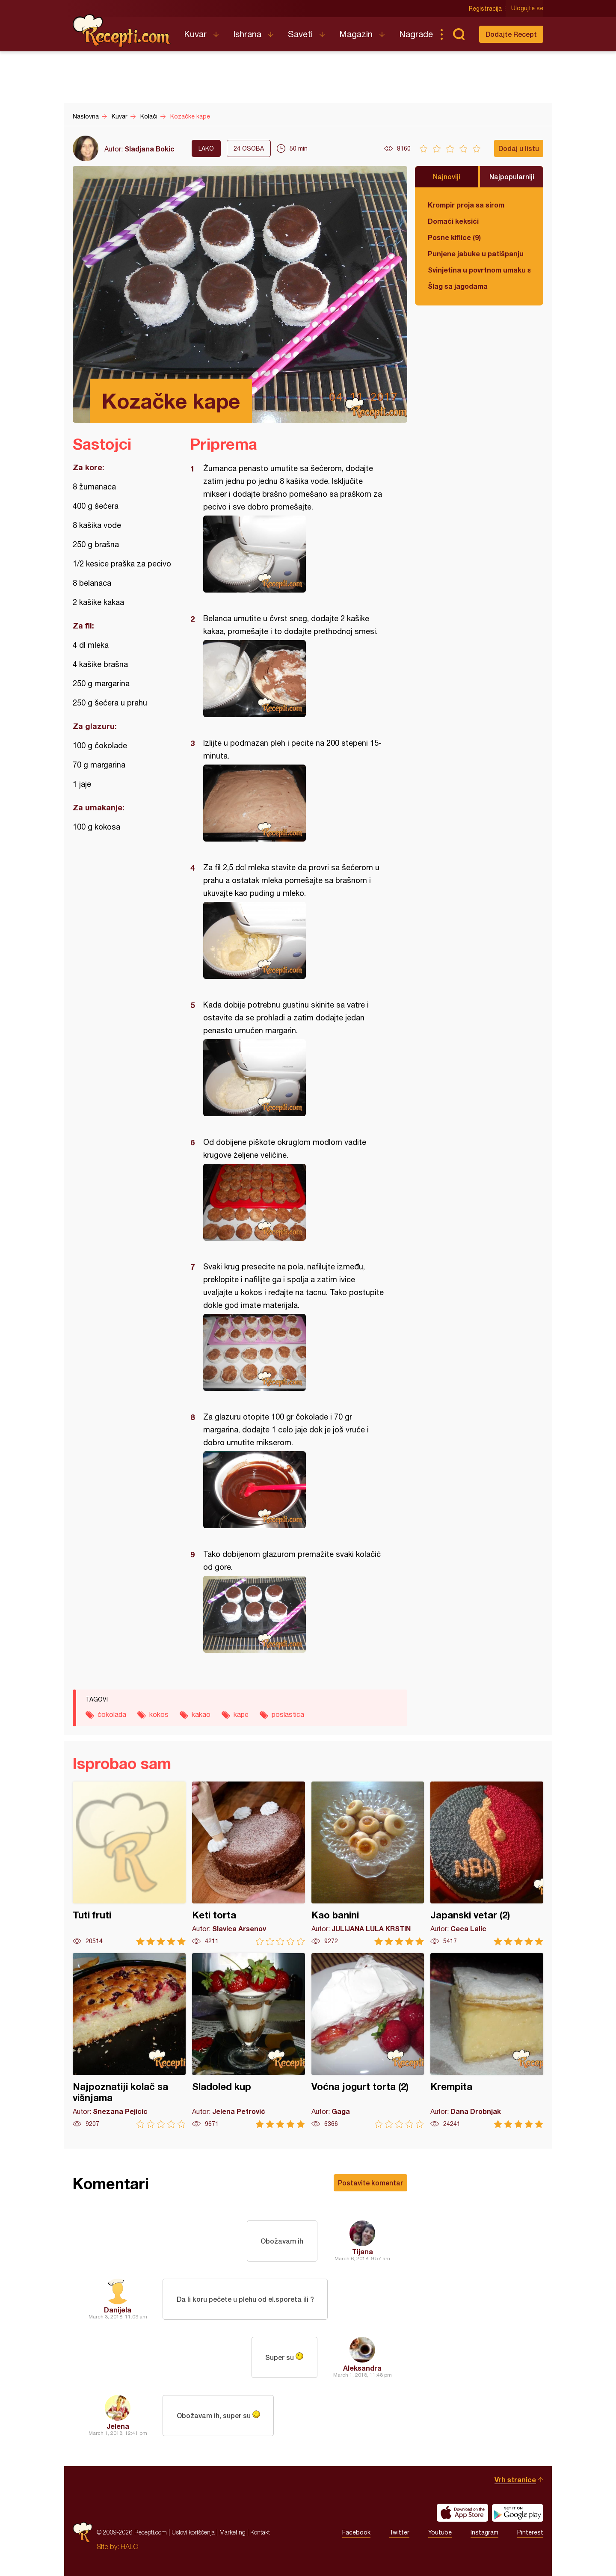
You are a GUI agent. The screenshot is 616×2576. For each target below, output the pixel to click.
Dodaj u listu (518, 148)
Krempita (486, 2040)
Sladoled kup (248, 2040)
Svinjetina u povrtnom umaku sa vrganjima (479, 270)
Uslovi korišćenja (193, 2532)
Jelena (118, 2426)
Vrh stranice (515, 2479)
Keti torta (248, 1863)
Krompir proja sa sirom (466, 205)
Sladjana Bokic (149, 149)
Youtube (440, 2532)
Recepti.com (122, 30)
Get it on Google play (517, 2513)
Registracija (485, 8)
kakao (201, 1714)
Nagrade (416, 34)
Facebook (356, 2532)
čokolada (112, 1714)
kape (241, 1714)
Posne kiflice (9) (454, 237)
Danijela (117, 2310)
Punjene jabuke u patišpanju (476, 253)
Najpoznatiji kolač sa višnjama (129, 2040)
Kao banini (367, 1863)
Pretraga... (459, 34)
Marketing (232, 2532)
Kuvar (195, 34)
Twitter (399, 2532)
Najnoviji (446, 176)
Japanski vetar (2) (486, 1863)
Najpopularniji (511, 176)
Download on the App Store (462, 2513)
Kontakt (260, 2532)
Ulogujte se (527, 8)
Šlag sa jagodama (458, 286)
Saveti (300, 34)
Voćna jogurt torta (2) (367, 2040)
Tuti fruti (129, 1863)
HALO (129, 2546)
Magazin (356, 34)
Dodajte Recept (511, 34)
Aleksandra (362, 2368)
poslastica (288, 1714)
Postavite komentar (370, 2183)
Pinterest (530, 2532)
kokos (159, 1714)
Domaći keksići (453, 221)
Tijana (362, 2251)
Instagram (484, 2532)
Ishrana (247, 34)
